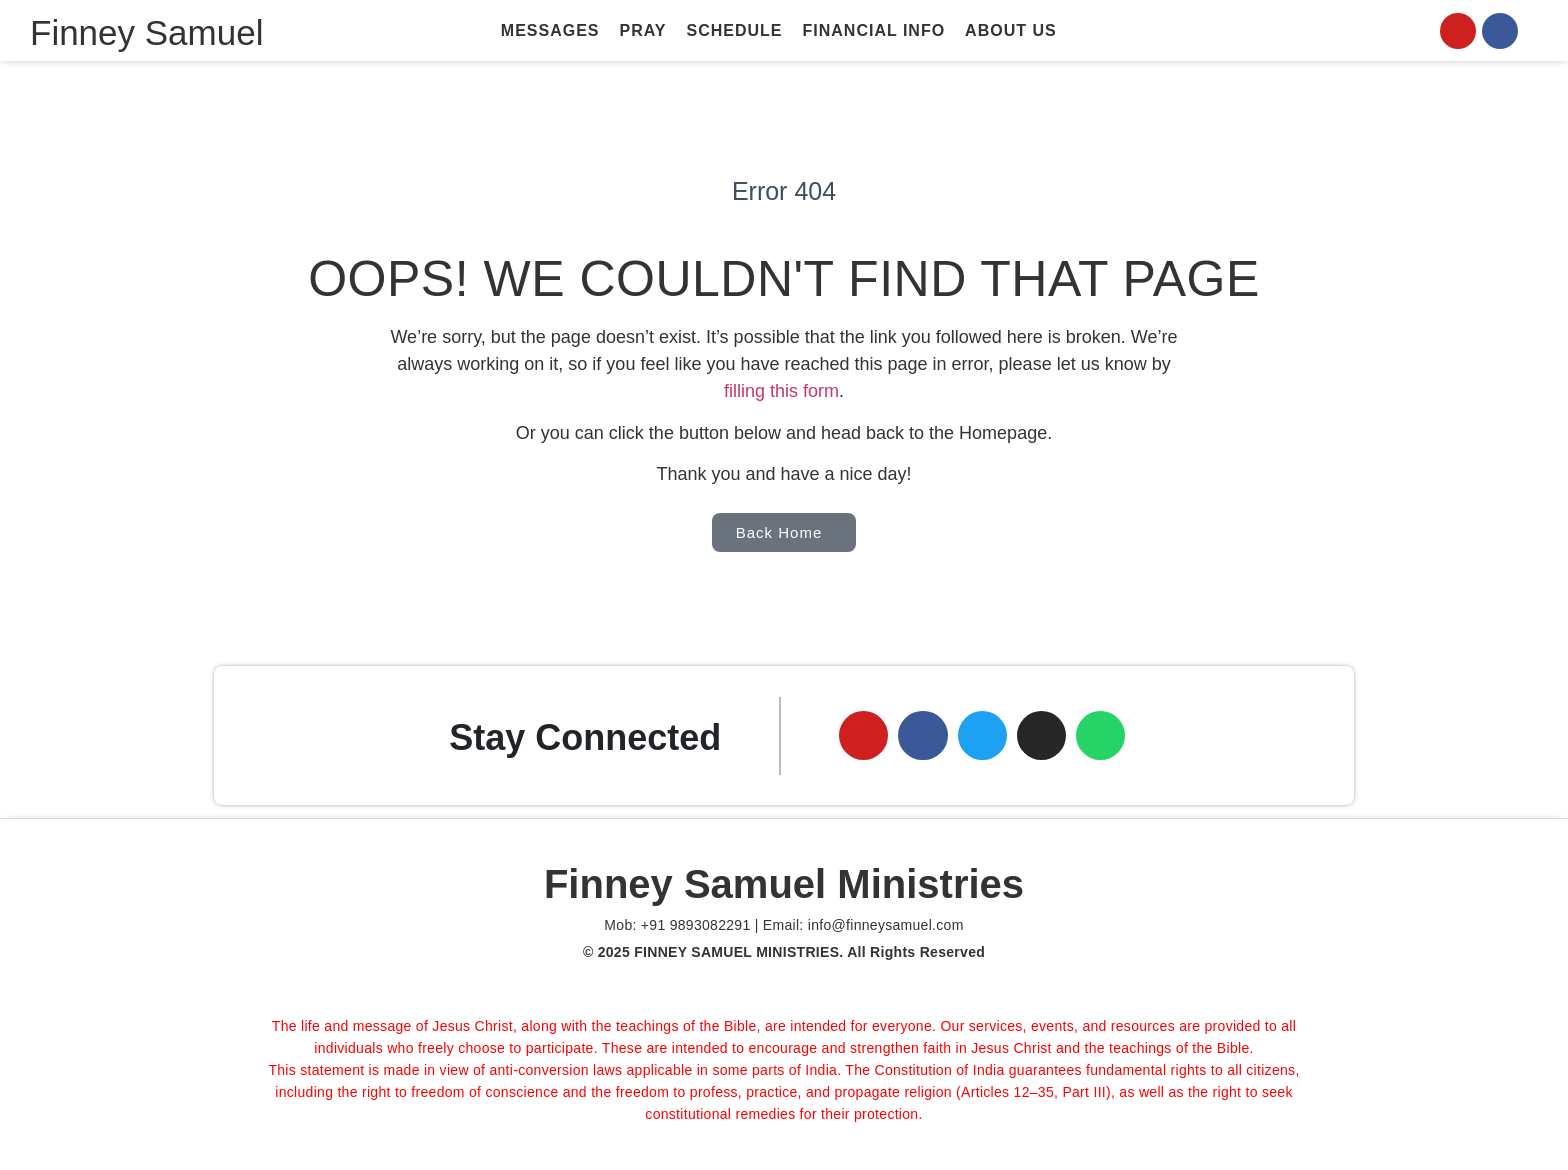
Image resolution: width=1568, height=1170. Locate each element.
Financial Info (874, 30)
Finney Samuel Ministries (784, 885)
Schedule (735, 30)
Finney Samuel (146, 32)
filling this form (781, 391)
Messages (550, 30)
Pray (643, 30)
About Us (1011, 30)
